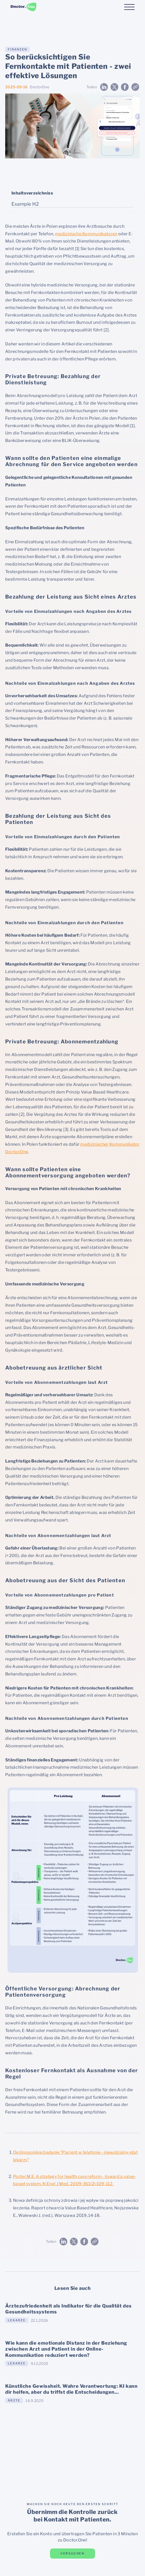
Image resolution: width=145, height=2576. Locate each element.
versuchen (72, 2553)
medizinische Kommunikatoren (86, 233)
